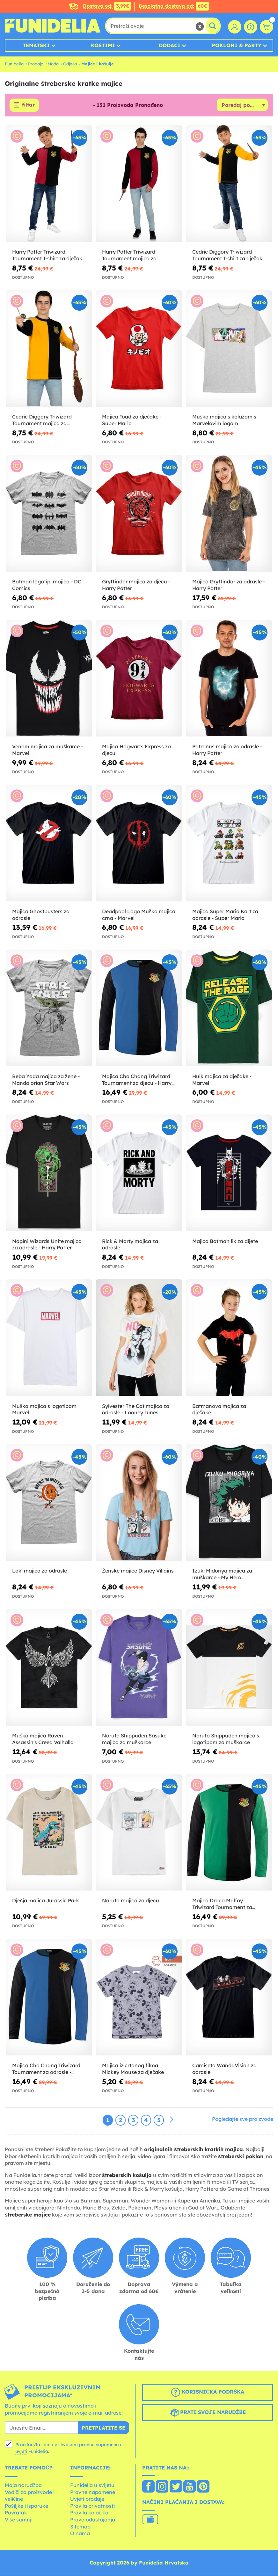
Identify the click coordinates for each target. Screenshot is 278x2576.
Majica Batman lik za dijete (225, 1241)
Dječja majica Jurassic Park (45, 1901)
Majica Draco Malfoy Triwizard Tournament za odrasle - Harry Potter (222, 1904)
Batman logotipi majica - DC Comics (46, 584)
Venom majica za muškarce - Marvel (47, 749)
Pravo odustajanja (92, 2519)
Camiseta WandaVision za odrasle (224, 2068)
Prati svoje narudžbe (208, 2413)
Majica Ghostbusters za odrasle (41, 914)
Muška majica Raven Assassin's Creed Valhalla (43, 1739)
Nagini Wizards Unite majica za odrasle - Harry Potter (47, 1244)
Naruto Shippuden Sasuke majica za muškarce (134, 1739)
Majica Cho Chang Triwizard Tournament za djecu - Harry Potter (137, 1079)
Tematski (36, 45)
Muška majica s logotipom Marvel (44, 1409)
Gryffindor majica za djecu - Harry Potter (136, 584)
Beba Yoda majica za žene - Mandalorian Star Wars (46, 1079)
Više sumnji (19, 2519)
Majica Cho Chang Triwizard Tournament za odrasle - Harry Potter (46, 2069)
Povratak (16, 2513)
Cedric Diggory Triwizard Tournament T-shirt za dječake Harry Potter (228, 255)
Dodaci (169, 45)
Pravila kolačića (89, 2513)
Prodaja (35, 63)
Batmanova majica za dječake (219, 1409)
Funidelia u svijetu (92, 2485)
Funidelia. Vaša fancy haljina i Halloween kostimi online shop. (52, 26)
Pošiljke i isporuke (26, 2506)
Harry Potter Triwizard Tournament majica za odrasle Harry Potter (129, 255)
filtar (28, 105)
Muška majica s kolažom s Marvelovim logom (224, 420)
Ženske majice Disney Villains (138, 1571)
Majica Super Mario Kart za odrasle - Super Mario (225, 914)
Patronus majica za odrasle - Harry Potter (227, 749)
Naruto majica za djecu (130, 1901)
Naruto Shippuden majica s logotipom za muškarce (225, 1739)
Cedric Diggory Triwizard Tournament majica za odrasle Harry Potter (42, 420)
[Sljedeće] (171, 2120)
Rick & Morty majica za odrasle (130, 1244)
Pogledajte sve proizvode (242, 2119)
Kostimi (103, 45)
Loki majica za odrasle (39, 1571)
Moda (53, 63)
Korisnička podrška (207, 2392)
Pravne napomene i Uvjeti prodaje (94, 2495)
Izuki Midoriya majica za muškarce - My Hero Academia (222, 1574)
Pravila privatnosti (92, 2506)
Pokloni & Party (236, 45)
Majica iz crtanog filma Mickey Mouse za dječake (133, 2068)
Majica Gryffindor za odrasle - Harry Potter (228, 584)
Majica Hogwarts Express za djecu (136, 749)
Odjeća (70, 63)
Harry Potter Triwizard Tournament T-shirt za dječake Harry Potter (48, 255)
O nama (80, 2533)
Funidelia (14, 63)
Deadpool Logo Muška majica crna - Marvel (138, 914)
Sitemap (80, 2526)
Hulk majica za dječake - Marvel (222, 1079)
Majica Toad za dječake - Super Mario (132, 420)
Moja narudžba (23, 2485)
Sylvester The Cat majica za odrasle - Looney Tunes (135, 1409)
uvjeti (21, 2451)
